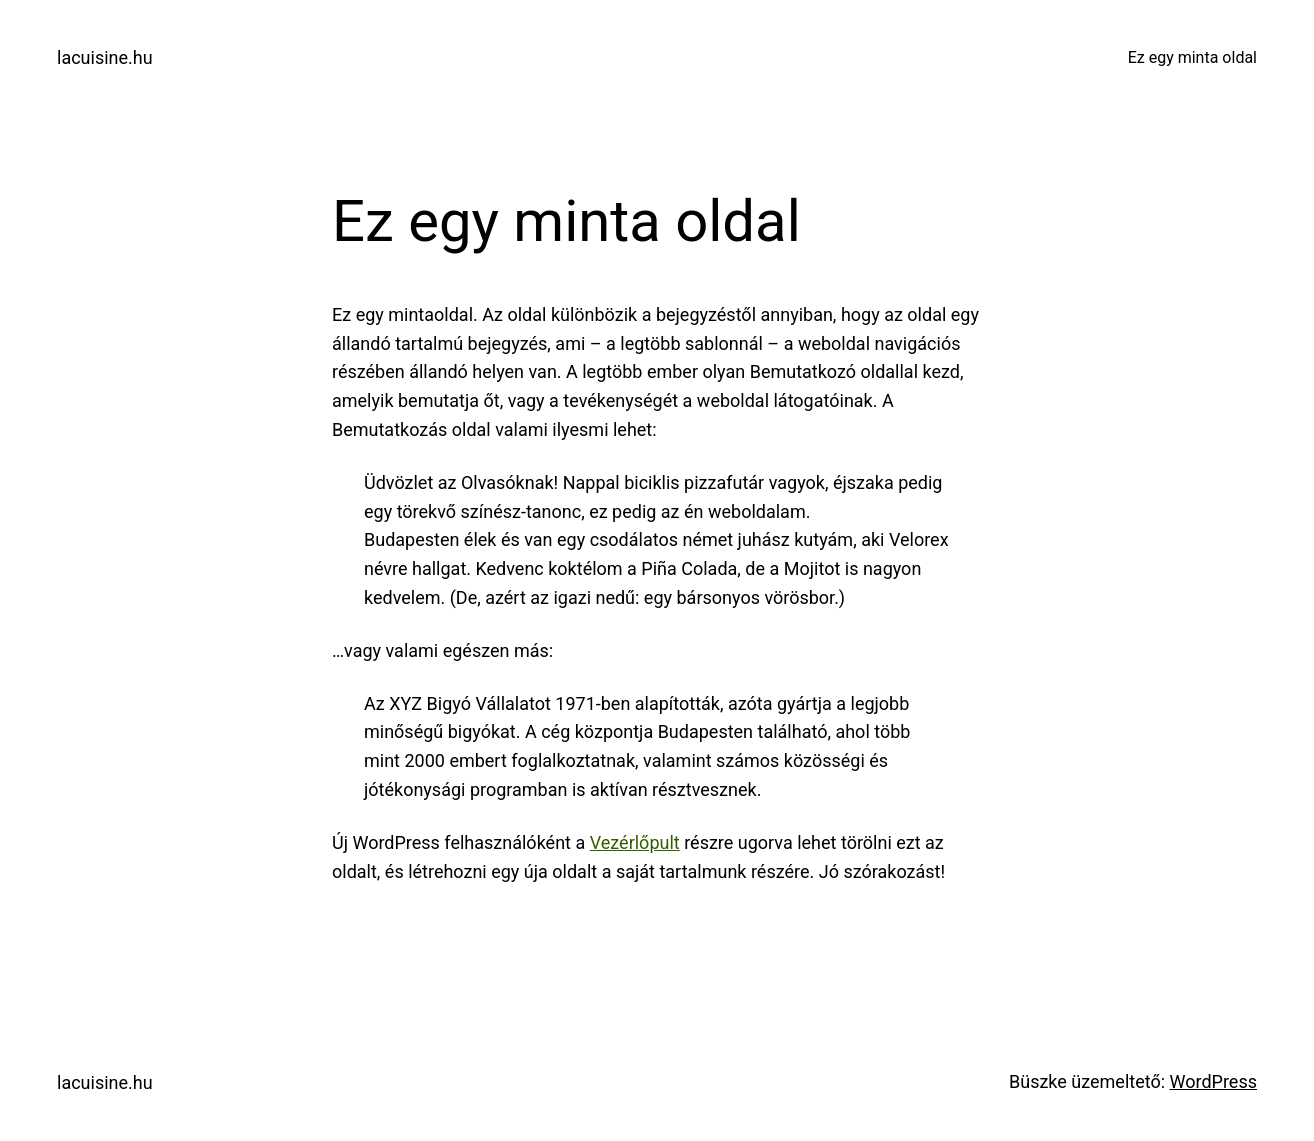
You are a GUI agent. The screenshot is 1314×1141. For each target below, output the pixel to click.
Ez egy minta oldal (1192, 57)
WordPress (1213, 1081)
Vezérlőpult (635, 842)
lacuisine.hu (105, 57)
